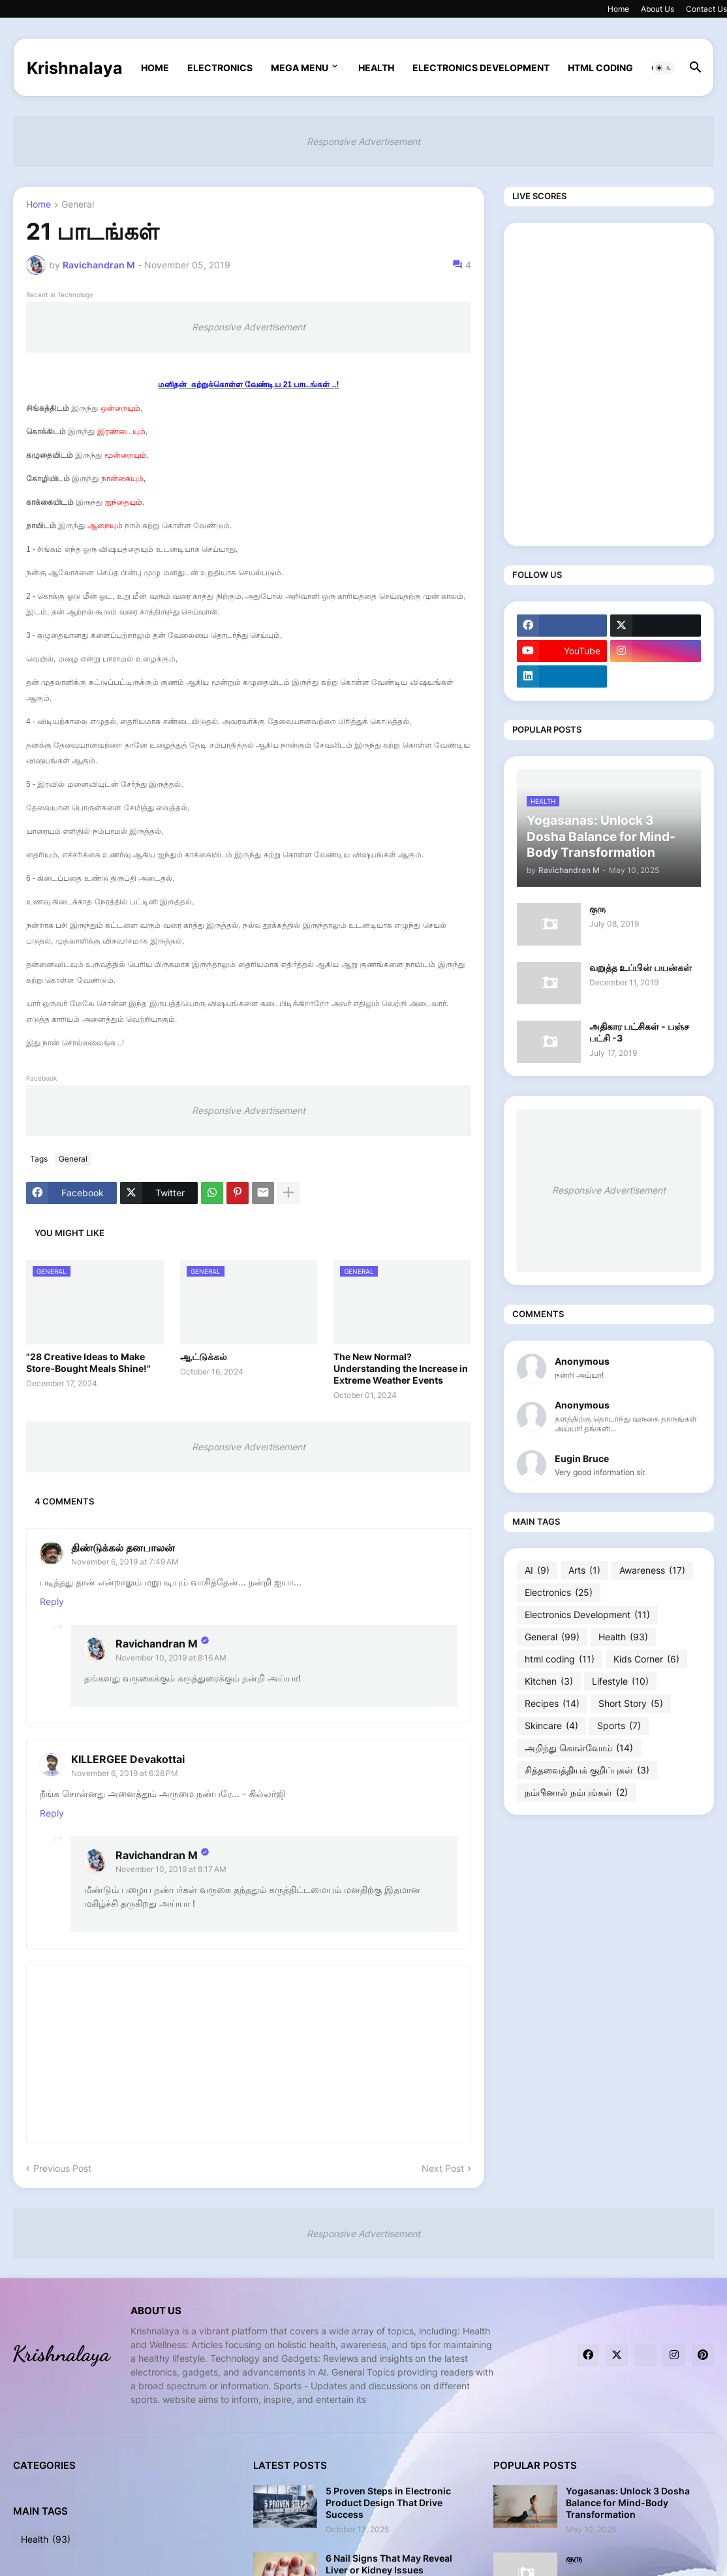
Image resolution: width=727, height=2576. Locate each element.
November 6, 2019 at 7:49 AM (125, 1561)
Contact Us (706, 9)
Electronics (220, 67)
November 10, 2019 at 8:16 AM (171, 1657)
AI (537, 1570)
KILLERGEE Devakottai (128, 1759)
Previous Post (62, 2168)
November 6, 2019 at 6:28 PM (124, 1773)
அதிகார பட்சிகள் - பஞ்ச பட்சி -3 (639, 1032)
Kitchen (549, 1681)
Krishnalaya (75, 68)
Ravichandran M (157, 1643)
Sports (619, 1725)
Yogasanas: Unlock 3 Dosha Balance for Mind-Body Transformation (628, 2502)
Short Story (630, 1703)
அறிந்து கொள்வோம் (579, 1748)
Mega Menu (299, 67)
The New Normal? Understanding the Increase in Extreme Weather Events (400, 1368)
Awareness (652, 1570)
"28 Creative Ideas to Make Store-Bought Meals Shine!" (88, 1362)
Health (376, 67)
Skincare (551, 1725)
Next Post (443, 2168)
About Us (657, 9)
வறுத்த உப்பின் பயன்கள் (640, 967)
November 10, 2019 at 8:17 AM (171, 1869)
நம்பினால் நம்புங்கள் (576, 1792)
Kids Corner (646, 1659)
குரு (597, 908)
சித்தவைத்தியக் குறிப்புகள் (587, 1770)
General (77, 205)
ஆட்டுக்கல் (203, 1356)
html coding (600, 67)
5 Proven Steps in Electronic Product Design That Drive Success (388, 2502)
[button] (664, 67)
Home (618, 9)
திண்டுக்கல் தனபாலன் (123, 1547)
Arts (584, 1570)
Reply (52, 1601)
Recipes (552, 1703)
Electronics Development (480, 67)
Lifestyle (620, 1681)
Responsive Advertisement (363, 141)
